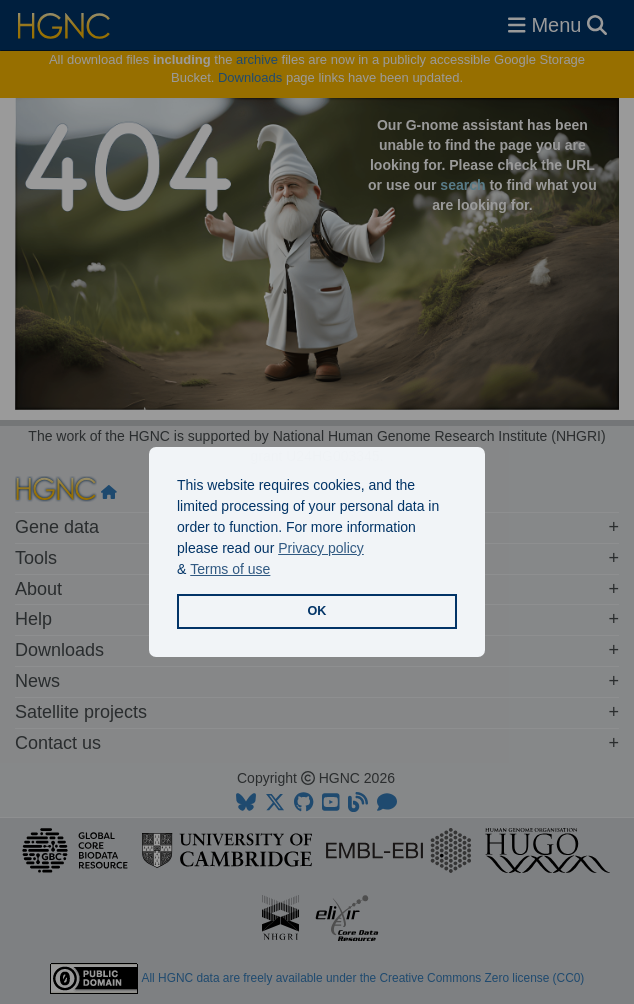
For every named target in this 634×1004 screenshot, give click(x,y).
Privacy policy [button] (321, 548)
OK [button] (317, 611)
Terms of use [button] (230, 569)
